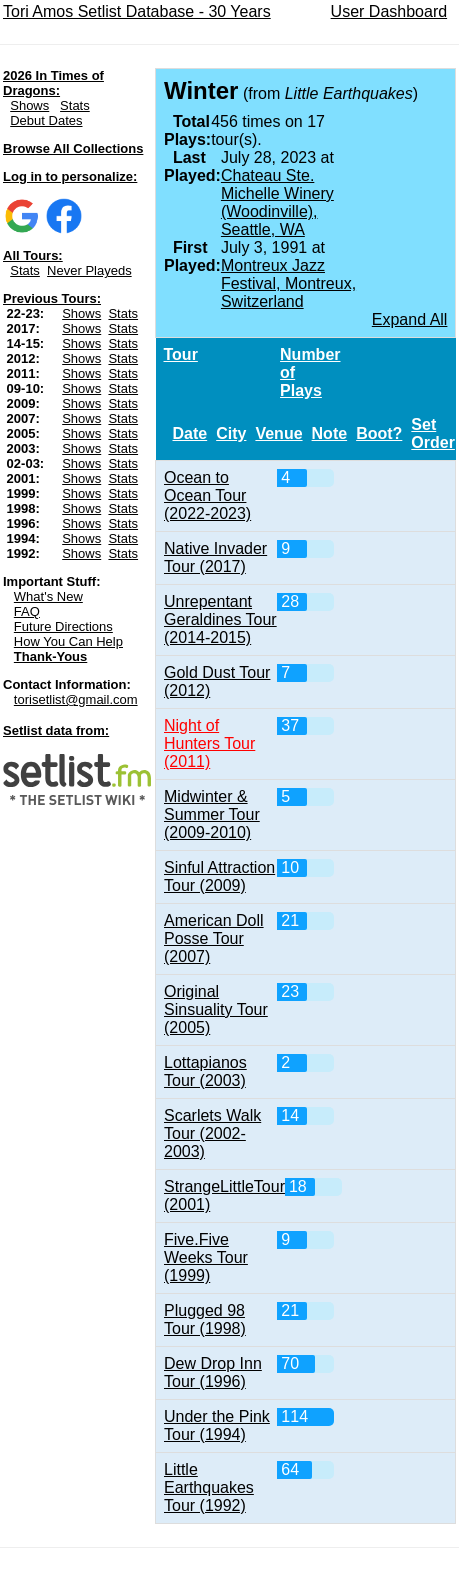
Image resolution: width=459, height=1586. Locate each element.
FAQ (27, 611)
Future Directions (63, 626)
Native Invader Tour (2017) (215, 557)
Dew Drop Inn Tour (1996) (213, 1372)
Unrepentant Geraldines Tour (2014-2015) (220, 619)
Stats (75, 105)
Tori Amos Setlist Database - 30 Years (137, 11)
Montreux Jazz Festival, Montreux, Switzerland (288, 283)
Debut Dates (46, 120)
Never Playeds (89, 270)
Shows (29, 105)
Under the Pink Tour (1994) (217, 1425)
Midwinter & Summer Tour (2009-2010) (212, 814)
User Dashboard (389, 11)
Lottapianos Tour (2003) (205, 1071)
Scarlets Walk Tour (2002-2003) (212, 1133)
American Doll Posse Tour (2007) (214, 938)
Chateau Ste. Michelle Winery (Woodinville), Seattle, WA (277, 202)
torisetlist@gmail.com (76, 699)
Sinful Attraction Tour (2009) (219, 876)
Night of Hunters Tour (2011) (209, 743)
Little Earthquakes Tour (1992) (209, 1487)
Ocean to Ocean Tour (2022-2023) (207, 495)
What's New (48, 596)
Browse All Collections (73, 148)
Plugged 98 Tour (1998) (205, 1319)
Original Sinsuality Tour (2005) (216, 1009)
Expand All (410, 319)
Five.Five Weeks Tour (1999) (206, 1257)
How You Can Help (68, 641)
